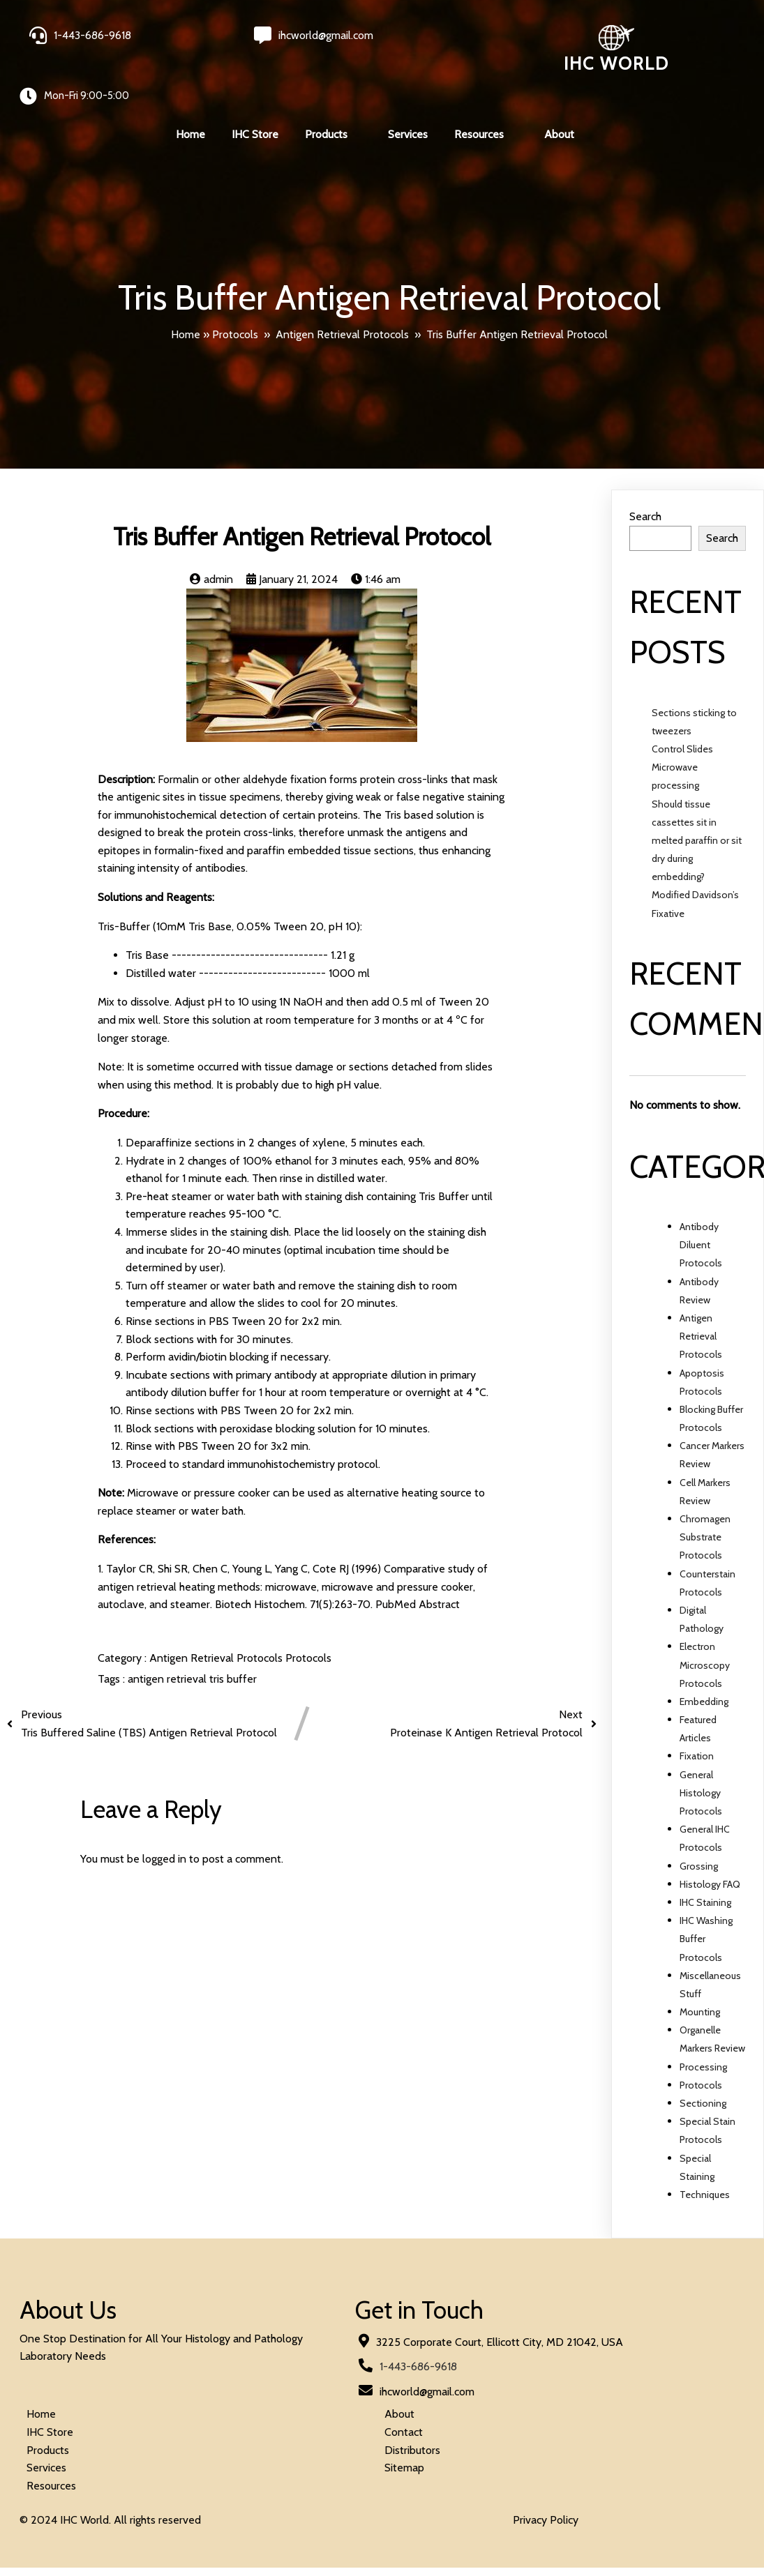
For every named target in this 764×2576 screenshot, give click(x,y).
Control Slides (682, 707)
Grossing (699, 1824)
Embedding (704, 1659)
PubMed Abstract (417, 1563)
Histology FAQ (710, 1842)
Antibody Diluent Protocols (701, 1203)
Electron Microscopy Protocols (705, 1623)
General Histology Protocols (701, 1751)
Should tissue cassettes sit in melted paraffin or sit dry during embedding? (697, 799)
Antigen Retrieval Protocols (342, 292)
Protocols (235, 292)
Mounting (700, 1970)
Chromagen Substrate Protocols (705, 1495)
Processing (703, 2025)
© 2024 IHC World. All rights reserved (111, 2407)
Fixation (697, 1715)
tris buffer (233, 1637)
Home (185, 292)
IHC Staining (705, 1860)
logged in (164, 1817)
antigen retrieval (168, 1637)
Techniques (705, 2152)
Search (645, 474)
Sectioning (703, 2061)
